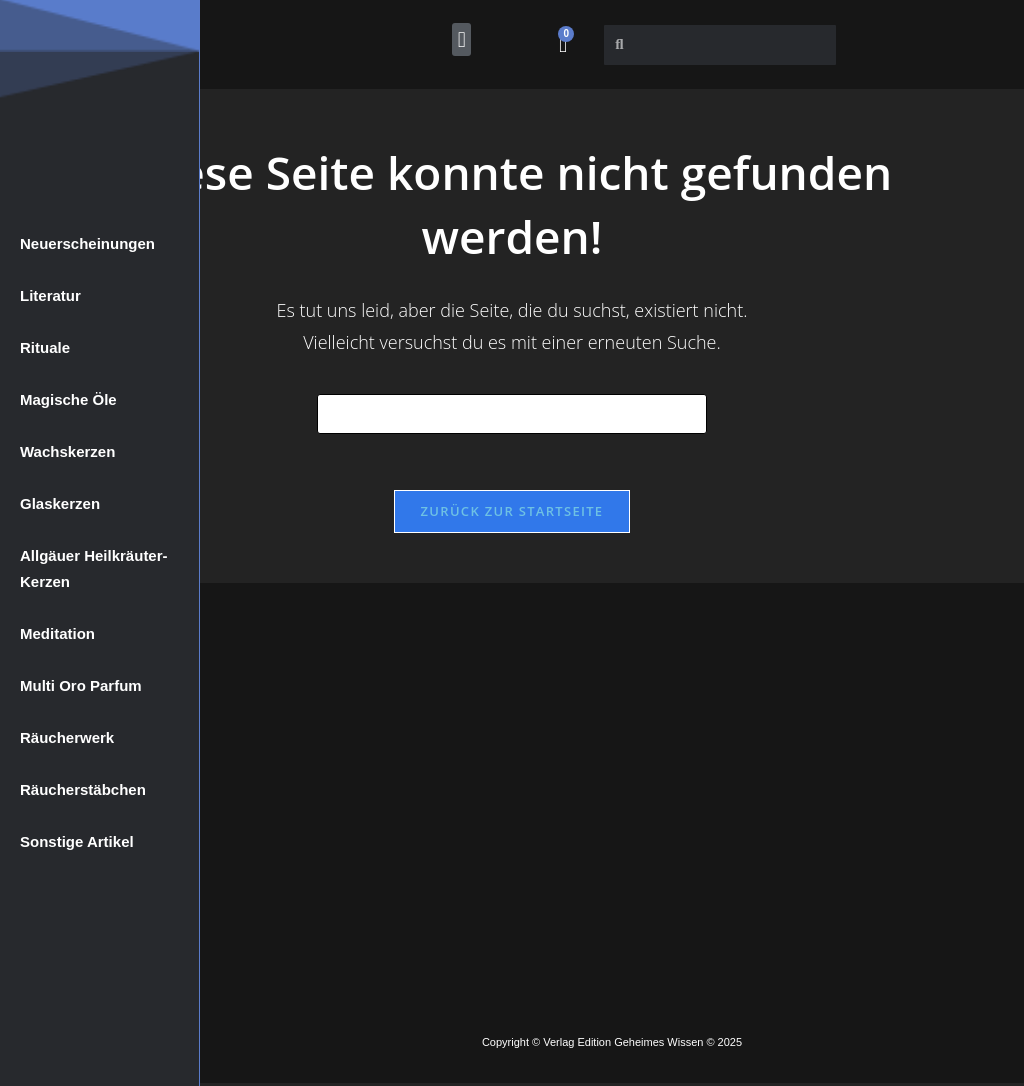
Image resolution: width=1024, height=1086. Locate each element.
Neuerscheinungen (87, 243)
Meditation (57, 633)
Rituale (45, 347)
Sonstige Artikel (77, 841)
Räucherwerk (67, 737)
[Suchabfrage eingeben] (512, 414)
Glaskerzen (60, 503)
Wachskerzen (67, 451)
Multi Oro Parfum (81, 685)
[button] (461, 39)
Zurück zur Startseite (512, 515)
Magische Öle (68, 399)
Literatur (50, 295)
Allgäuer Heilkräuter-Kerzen (94, 568)
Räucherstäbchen (83, 789)
